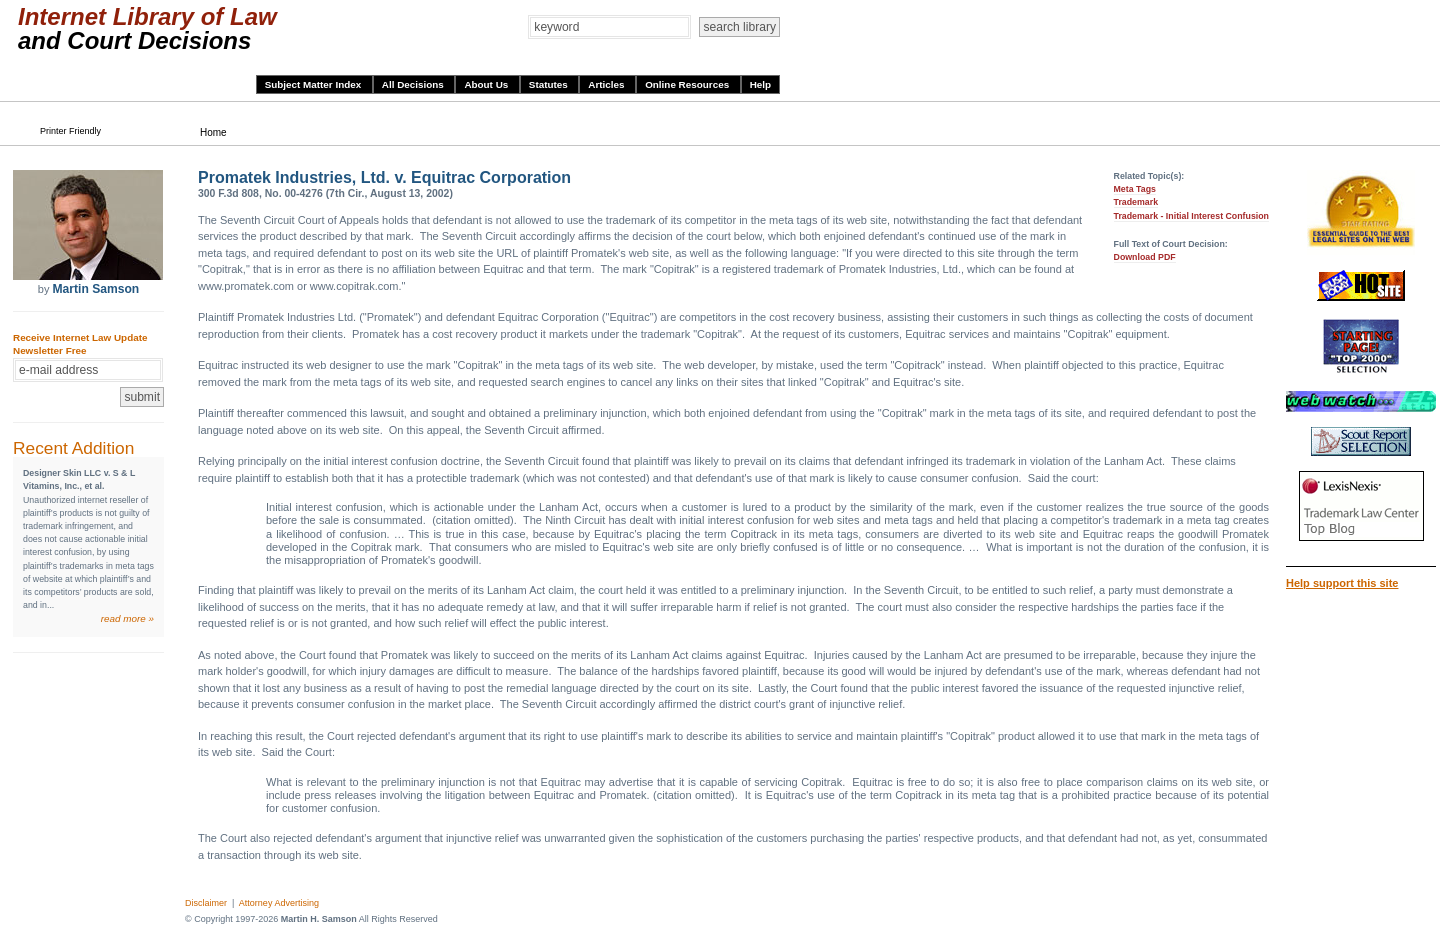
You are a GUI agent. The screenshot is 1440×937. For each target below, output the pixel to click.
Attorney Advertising (279, 903)
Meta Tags (1135, 189)
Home (213, 132)
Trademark (1136, 202)
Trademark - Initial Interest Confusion (1191, 216)
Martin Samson (95, 289)
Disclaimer (206, 903)
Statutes (550, 84)
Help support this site (1342, 583)
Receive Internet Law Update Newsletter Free (80, 344)
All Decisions (414, 84)
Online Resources (688, 84)
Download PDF (1145, 257)
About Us (487, 84)
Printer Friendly (70, 131)
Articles (607, 84)
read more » (127, 618)
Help (760, 84)
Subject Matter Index (314, 84)
